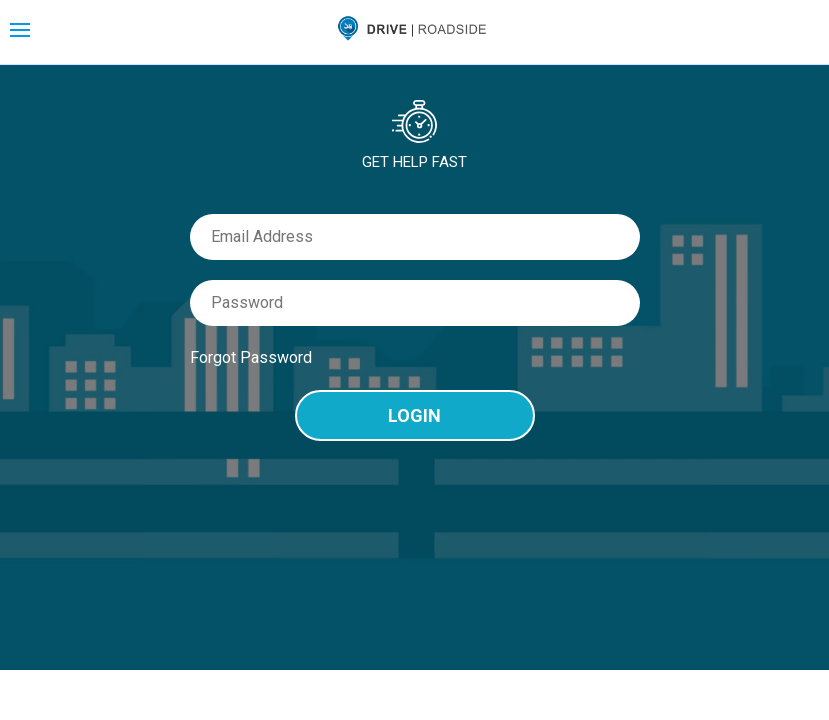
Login (414, 415)
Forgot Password (251, 357)
